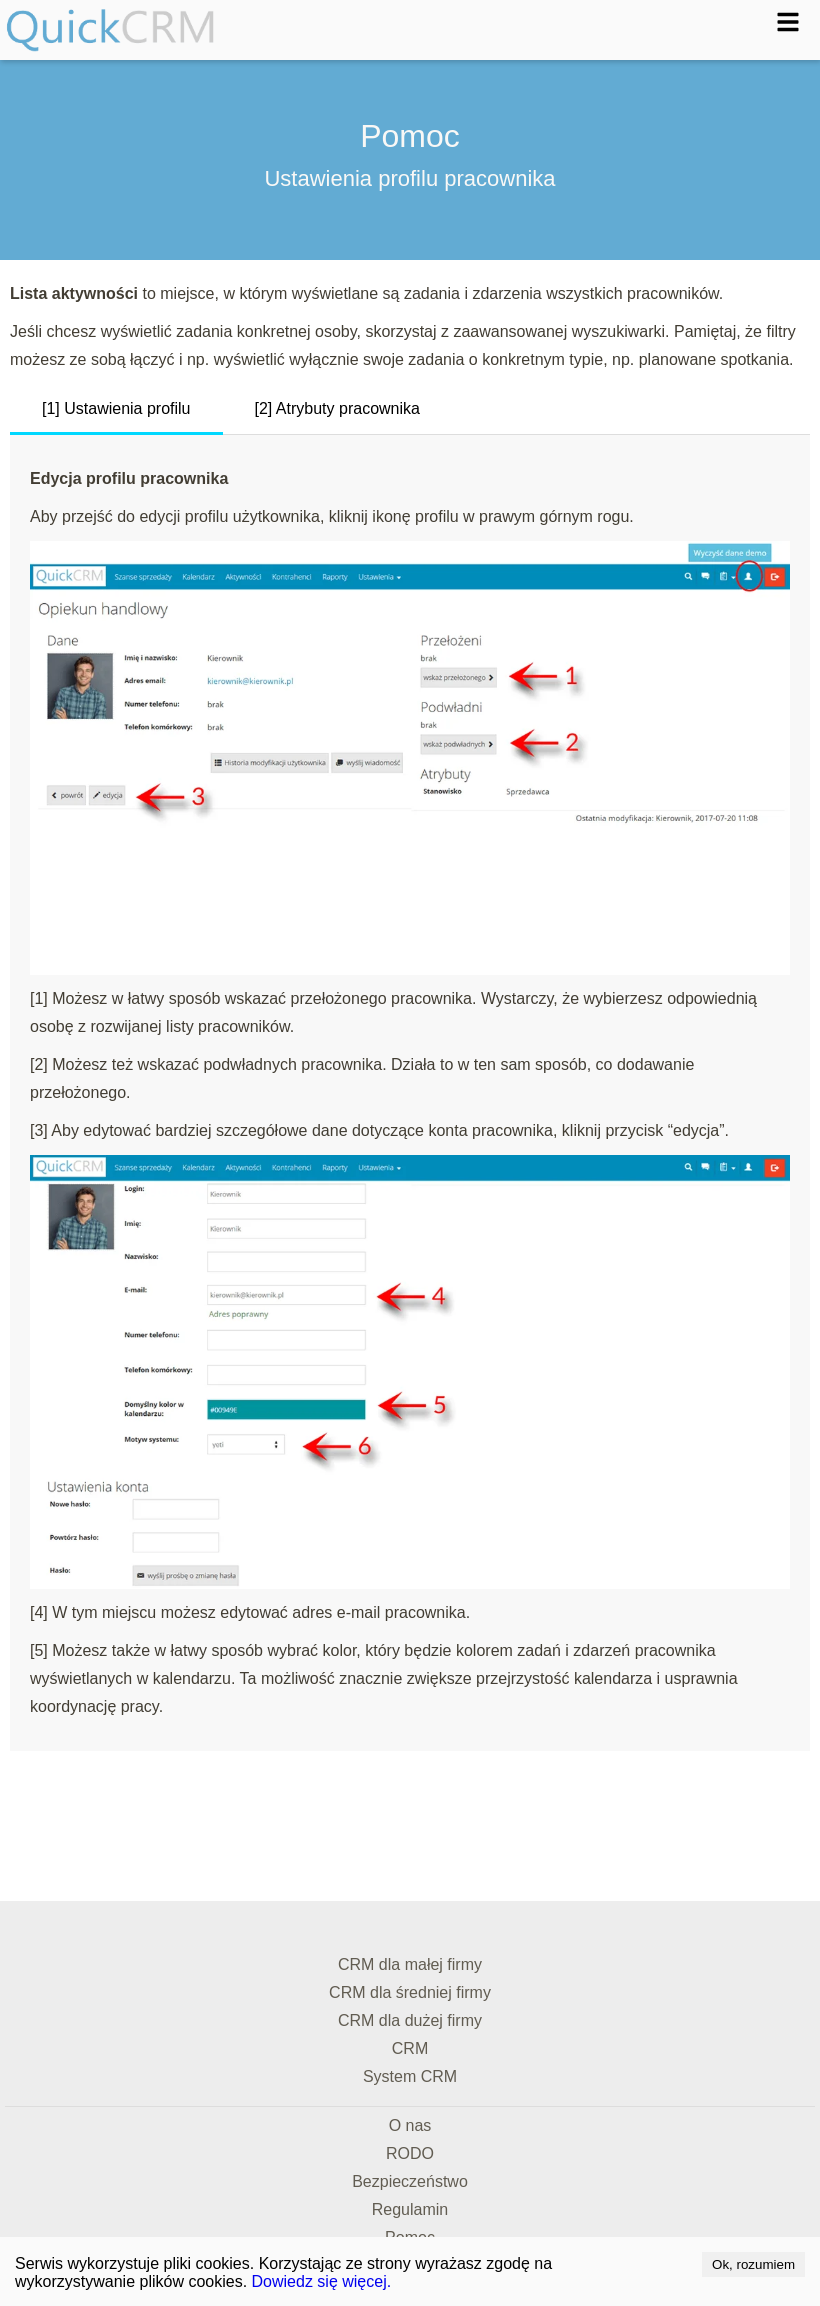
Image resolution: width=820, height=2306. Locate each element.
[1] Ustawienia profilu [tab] (116, 408)
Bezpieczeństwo (410, 2181)
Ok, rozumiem (753, 2264)
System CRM (410, 2076)
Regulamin (410, 2209)
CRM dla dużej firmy (410, 2020)
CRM (410, 2048)
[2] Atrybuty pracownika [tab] (337, 408)
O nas (410, 2125)
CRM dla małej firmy (410, 1964)
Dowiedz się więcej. (322, 2281)
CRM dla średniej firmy (410, 1992)
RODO (410, 2153)
